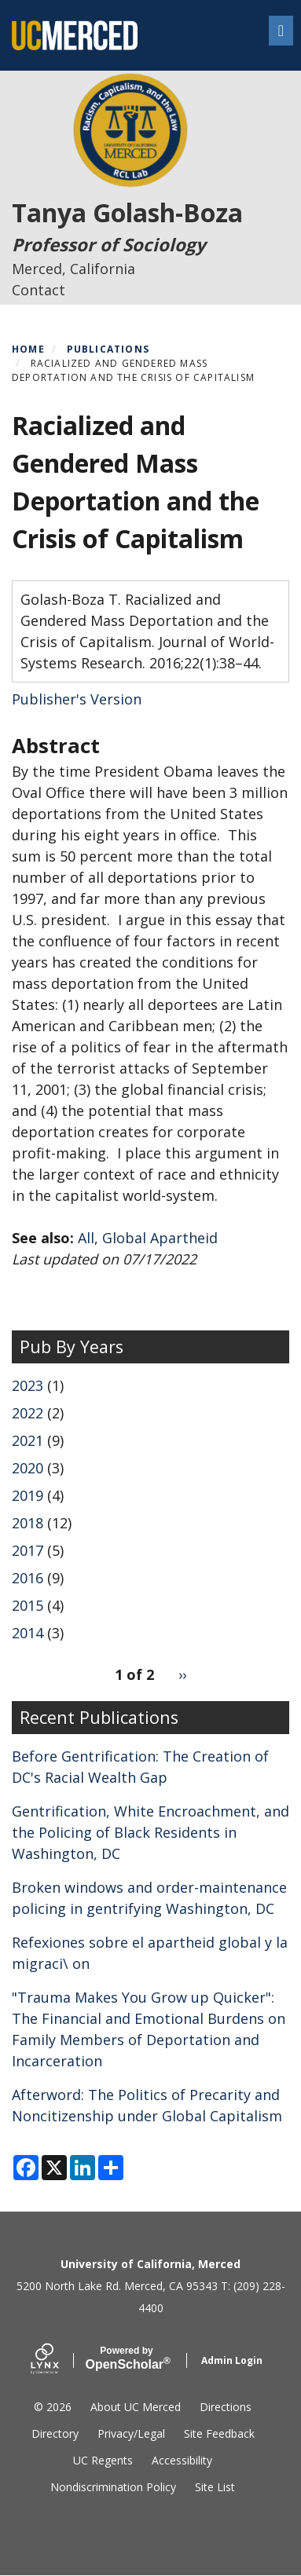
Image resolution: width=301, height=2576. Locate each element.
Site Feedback (219, 2433)
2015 (27, 1605)
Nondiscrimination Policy (113, 2486)
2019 (27, 1495)
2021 (27, 1440)
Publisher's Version (76, 699)
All (86, 1237)
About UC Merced (135, 2406)
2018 (27, 1522)
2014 (27, 1632)
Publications (108, 349)
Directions (225, 2406)
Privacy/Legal (131, 2433)
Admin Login (231, 2360)
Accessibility (182, 2460)
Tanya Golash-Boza (127, 212)
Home (28, 349)
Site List (215, 2486)
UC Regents (103, 2460)
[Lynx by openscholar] (58, 2360)
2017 (27, 1550)
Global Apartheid (160, 1237)
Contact (38, 289)
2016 (27, 1577)
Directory (55, 2433)
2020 (27, 1467)
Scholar (127, 2358)
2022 (27, 1412)
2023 (27, 1385)
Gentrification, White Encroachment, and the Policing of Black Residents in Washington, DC (150, 1832)
